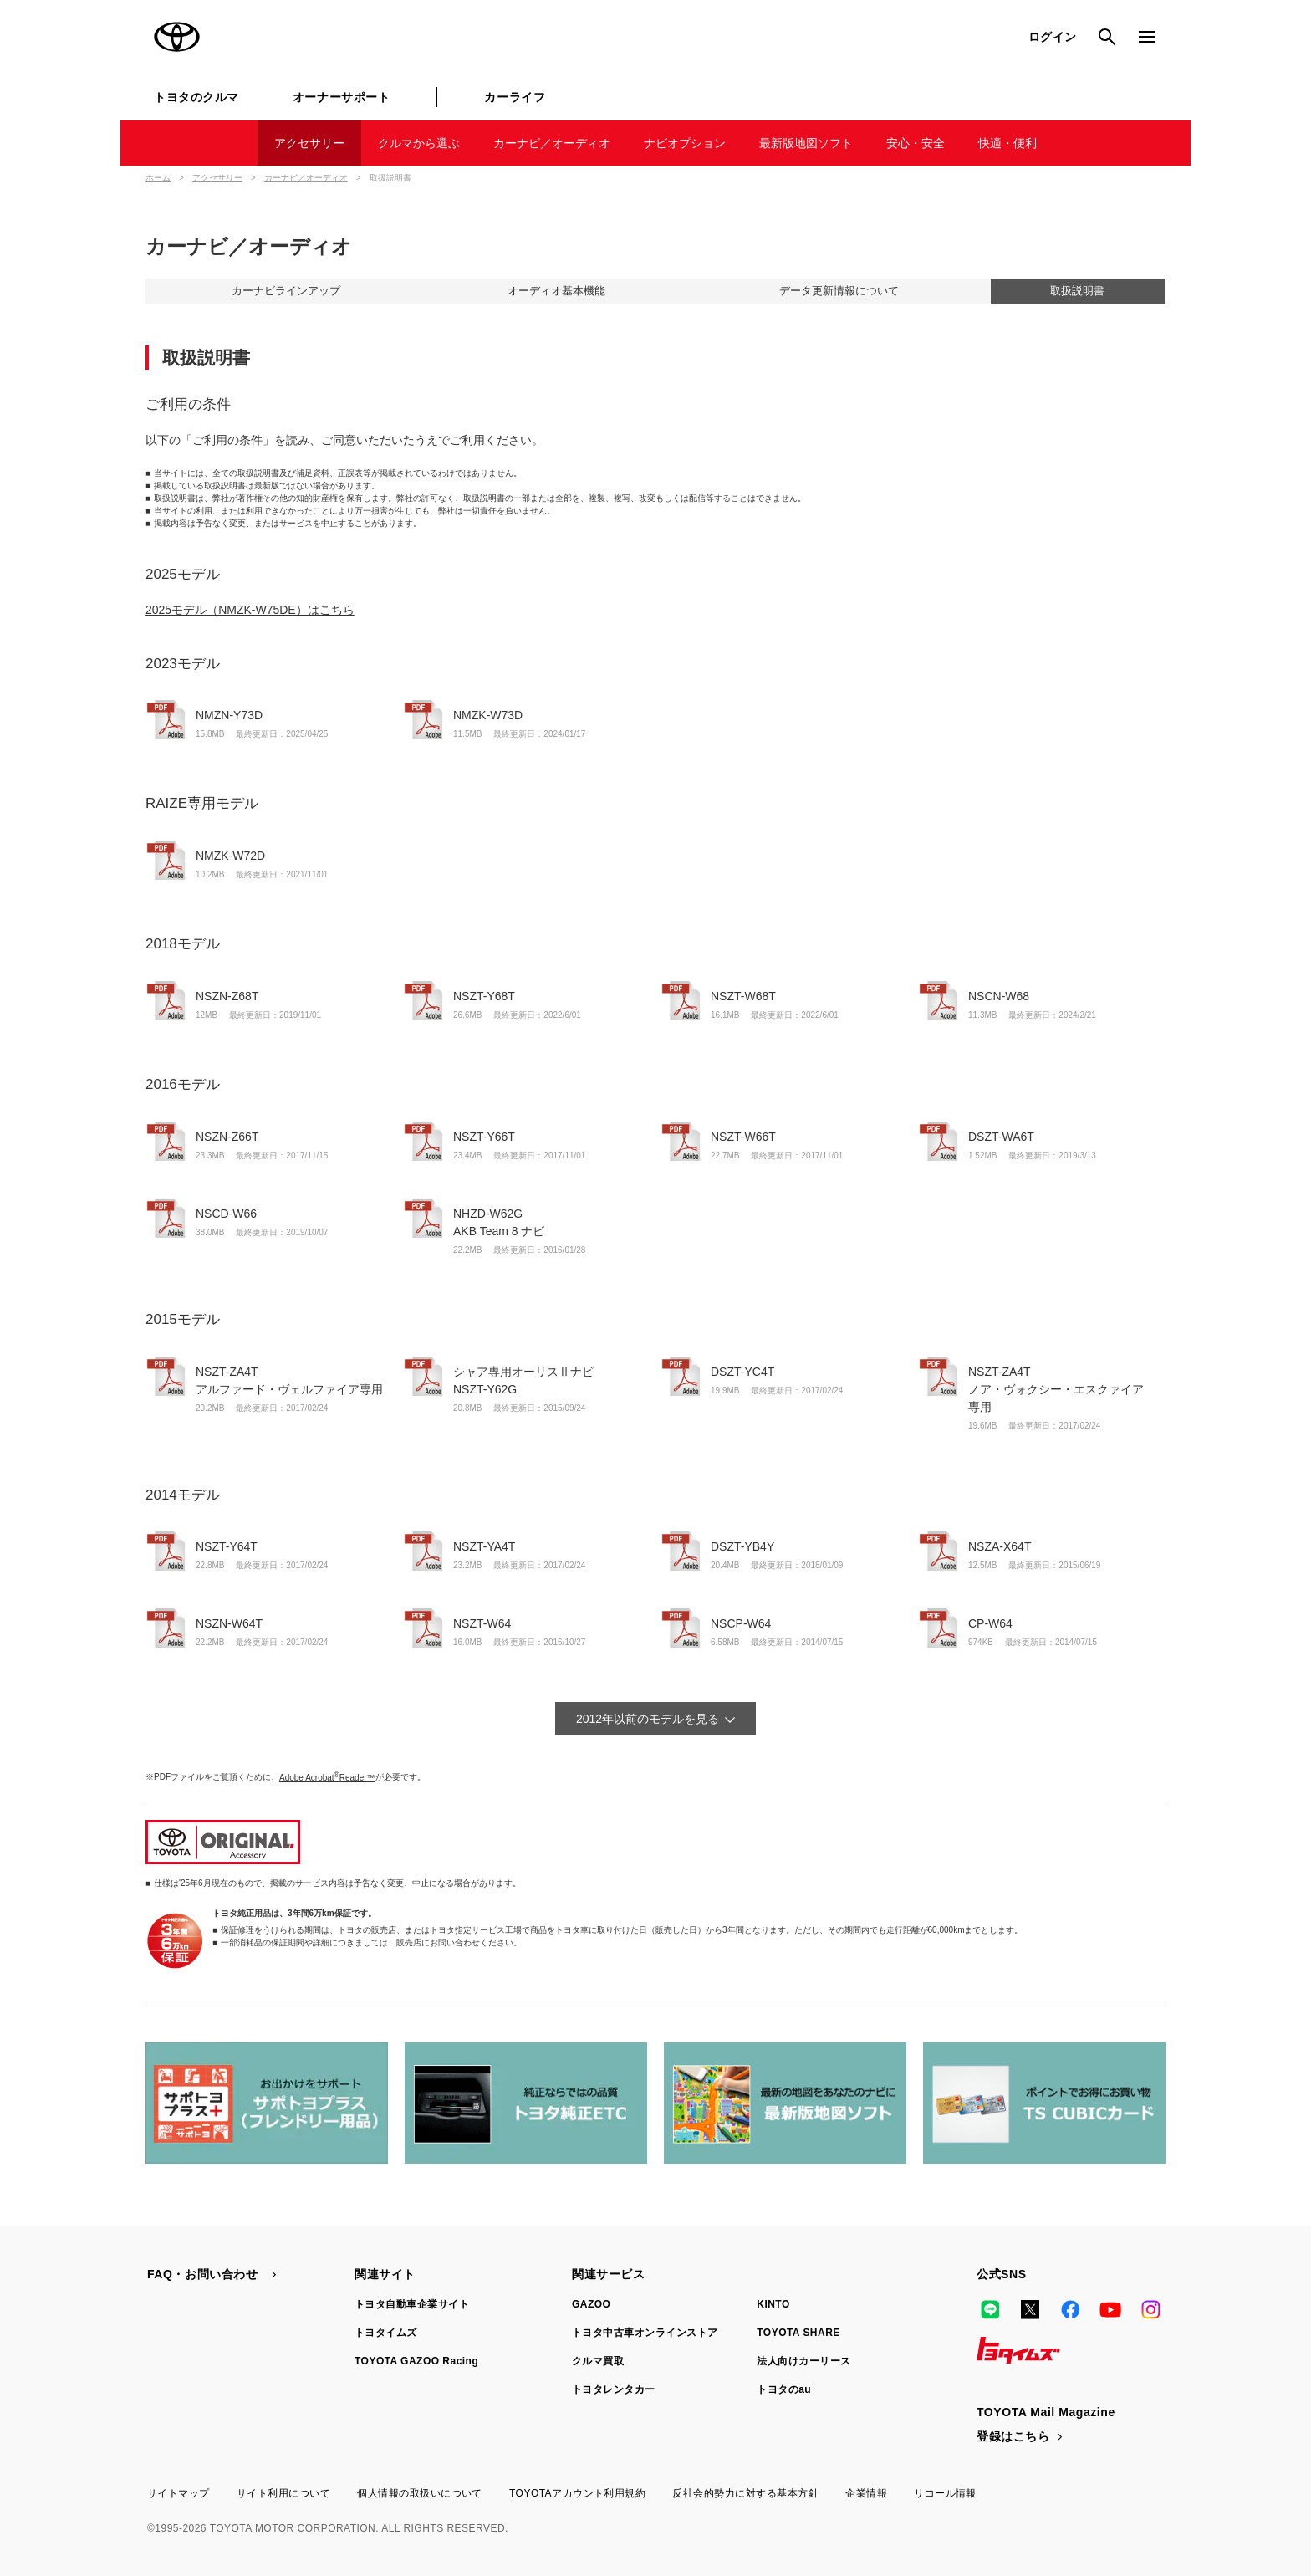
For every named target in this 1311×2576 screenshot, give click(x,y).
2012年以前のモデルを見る (647, 1718)
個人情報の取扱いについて (419, 2493)
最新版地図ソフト (806, 143)
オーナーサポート (341, 97)
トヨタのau (784, 2389)
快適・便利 (1007, 143)
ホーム (158, 177)
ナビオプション (685, 143)
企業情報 (866, 2493)
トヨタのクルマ (196, 97)
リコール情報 (945, 2493)
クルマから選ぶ (419, 143)
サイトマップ (178, 2493)
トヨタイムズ (386, 2332)
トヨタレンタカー (614, 2389)
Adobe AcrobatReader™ (327, 1777)
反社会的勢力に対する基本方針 (745, 2493)
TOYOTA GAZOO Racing (416, 2361)
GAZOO (591, 2304)
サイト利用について (283, 2493)
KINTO (773, 2304)
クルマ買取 (598, 2361)
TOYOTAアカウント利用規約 (577, 2493)
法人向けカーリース (803, 2361)
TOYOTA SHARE (798, 2332)
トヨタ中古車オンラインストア (645, 2332)
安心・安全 (915, 143)
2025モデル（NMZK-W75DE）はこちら (250, 609)
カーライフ (514, 97)
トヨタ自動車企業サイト (412, 2304)
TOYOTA (177, 37)
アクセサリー (309, 143)
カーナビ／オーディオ (551, 143)
